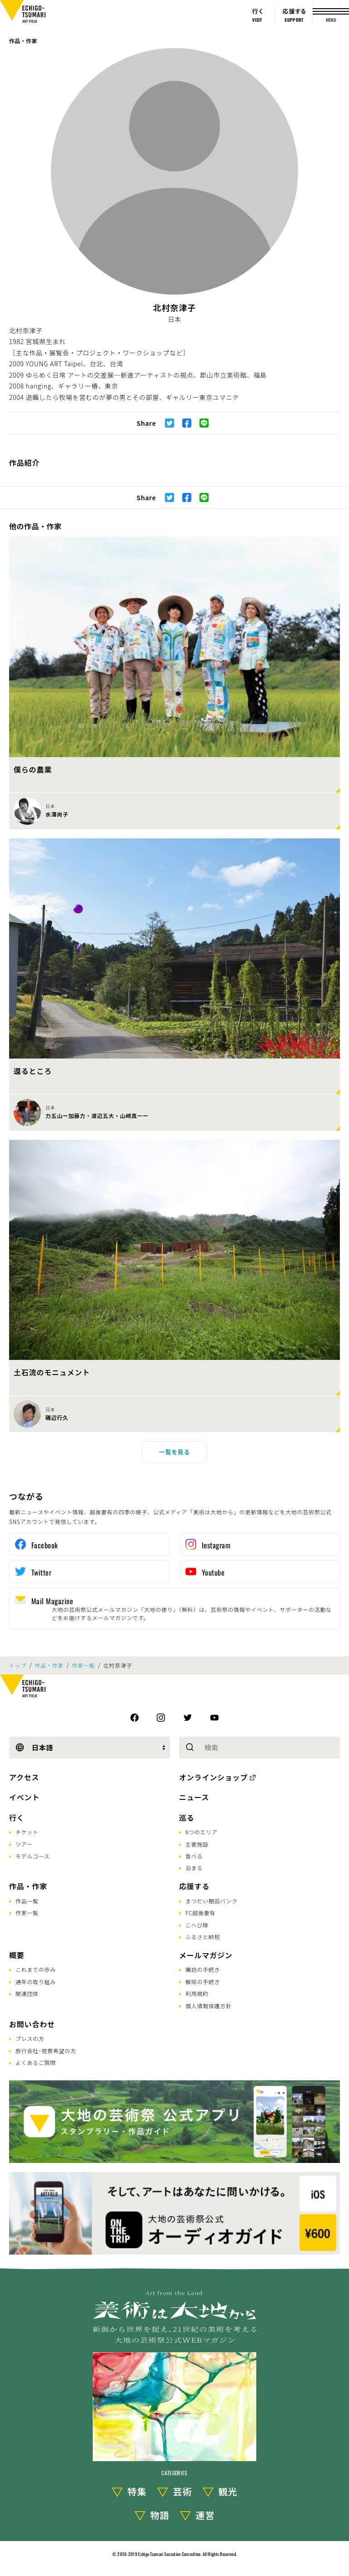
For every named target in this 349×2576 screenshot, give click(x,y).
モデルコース (32, 1856)
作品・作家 (23, 40)
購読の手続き (202, 1969)
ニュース (194, 1797)
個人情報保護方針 (208, 2006)
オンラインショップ (213, 1777)
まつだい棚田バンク (211, 1901)
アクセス (24, 1777)
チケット (27, 1832)
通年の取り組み (35, 1981)
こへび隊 (197, 1925)
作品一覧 (27, 1901)
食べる (194, 1856)
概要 (17, 1955)
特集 (137, 2491)
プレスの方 (30, 2038)
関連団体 (27, 1993)
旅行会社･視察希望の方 (45, 2050)
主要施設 (197, 1844)
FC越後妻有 (200, 1912)
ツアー (23, 1844)
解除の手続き (202, 1981)
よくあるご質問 (35, 2062)
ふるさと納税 (202, 1937)
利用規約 (197, 1993)
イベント (24, 1797)
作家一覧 (83, 1665)
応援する (194, 1886)
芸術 (182, 2491)
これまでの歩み (35, 1969)
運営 (205, 2515)
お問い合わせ (32, 2024)
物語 (160, 2515)
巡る (186, 1817)
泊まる (194, 1868)
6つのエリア (201, 1832)
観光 (228, 2491)
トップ (17, 1665)
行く (17, 1817)
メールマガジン (206, 1955)
